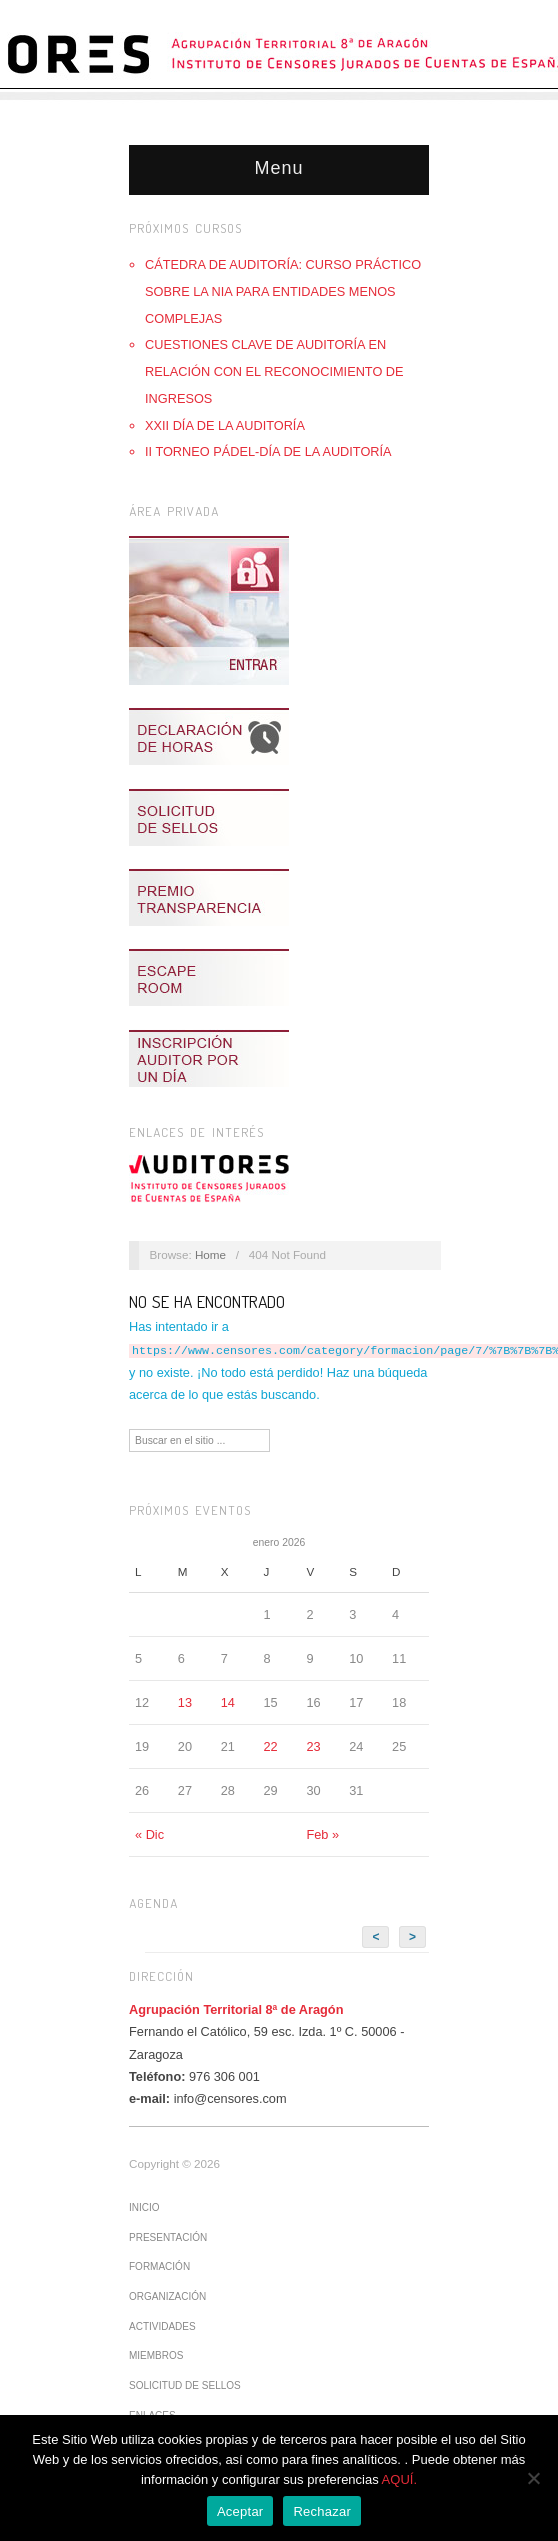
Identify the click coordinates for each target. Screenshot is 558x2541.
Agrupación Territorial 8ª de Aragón (236, 2008)
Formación (159, 2265)
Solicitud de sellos (185, 2384)
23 (313, 1745)
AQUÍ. (399, 2479)
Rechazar (322, 2511)
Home (210, 1254)
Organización (167, 2295)
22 (271, 1745)
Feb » (322, 1833)
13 (185, 1701)
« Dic (149, 1833)
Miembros (156, 2354)
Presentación (168, 2236)
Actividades (162, 2325)
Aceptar (240, 2511)
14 (228, 1701)
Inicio (144, 2206)
